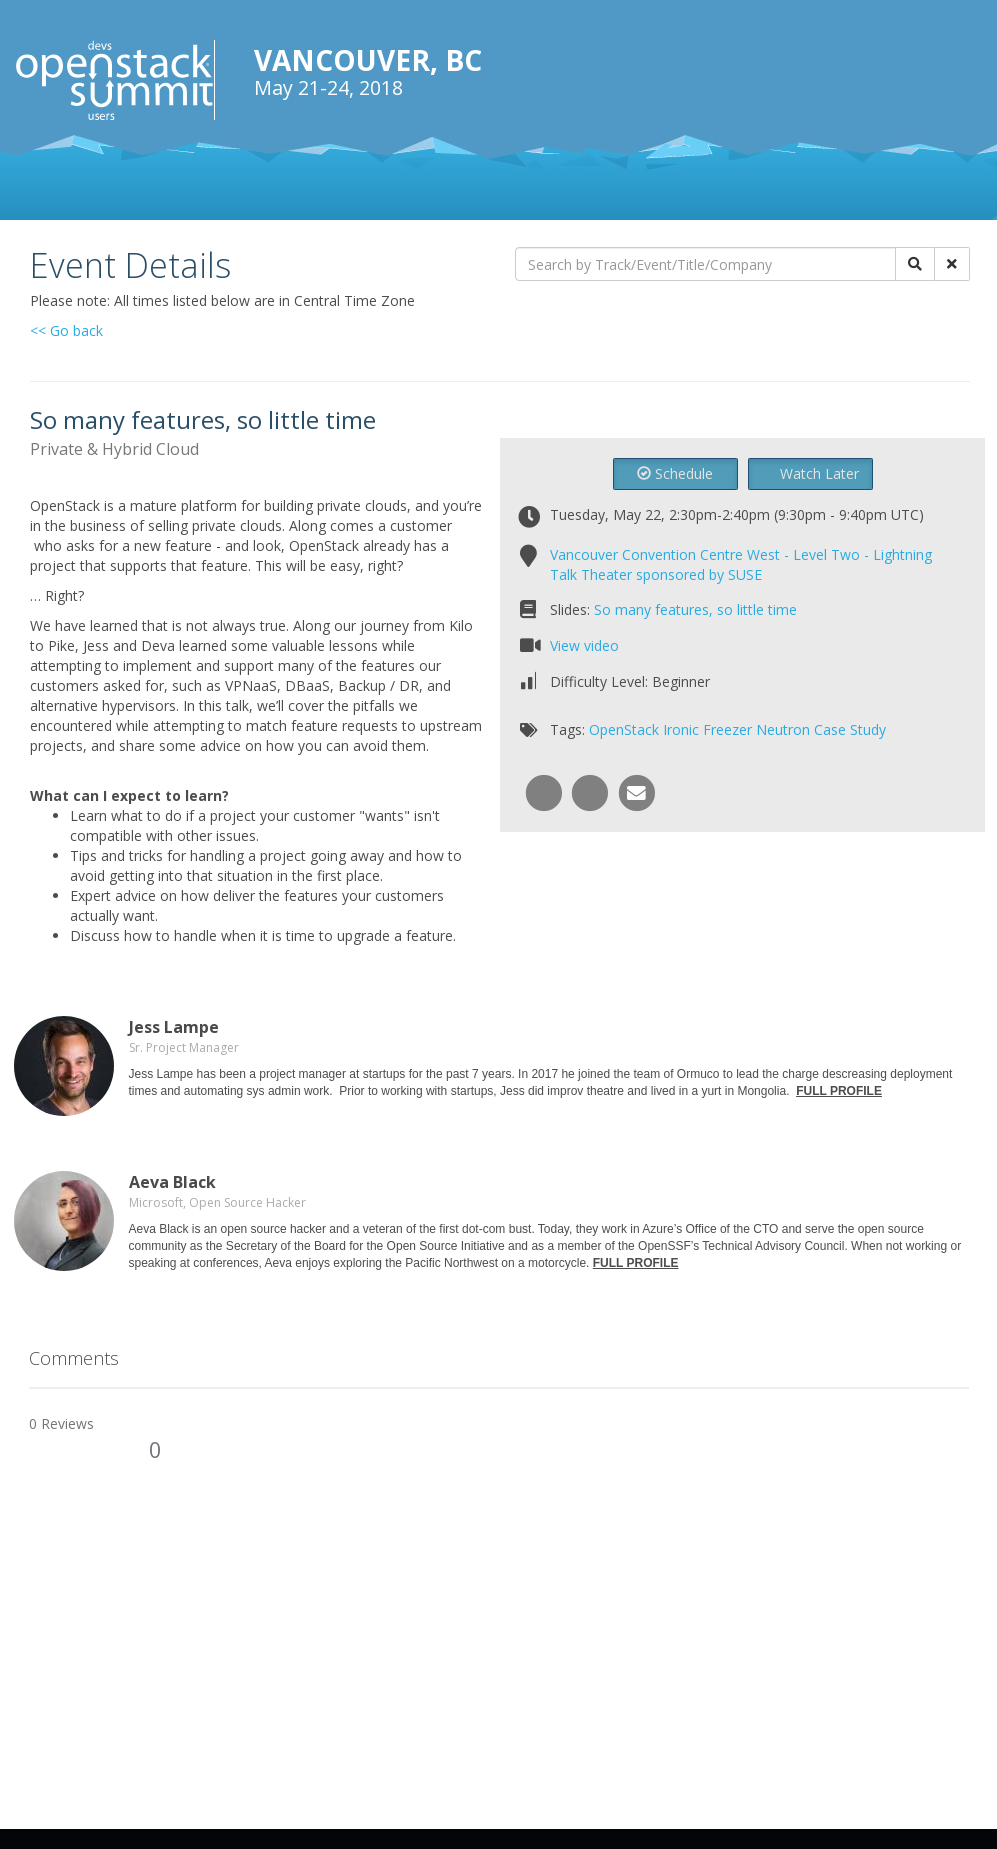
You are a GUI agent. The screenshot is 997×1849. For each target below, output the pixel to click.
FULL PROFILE (839, 1091)
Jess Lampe (174, 1027)
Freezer (727, 729)
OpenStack (624, 729)
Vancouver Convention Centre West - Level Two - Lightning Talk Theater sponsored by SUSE (741, 564)
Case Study (850, 729)
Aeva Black (172, 1182)
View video (584, 645)
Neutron (783, 729)
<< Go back (66, 330)
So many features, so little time (695, 609)
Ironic (681, 729)
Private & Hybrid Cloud (114, 449)
